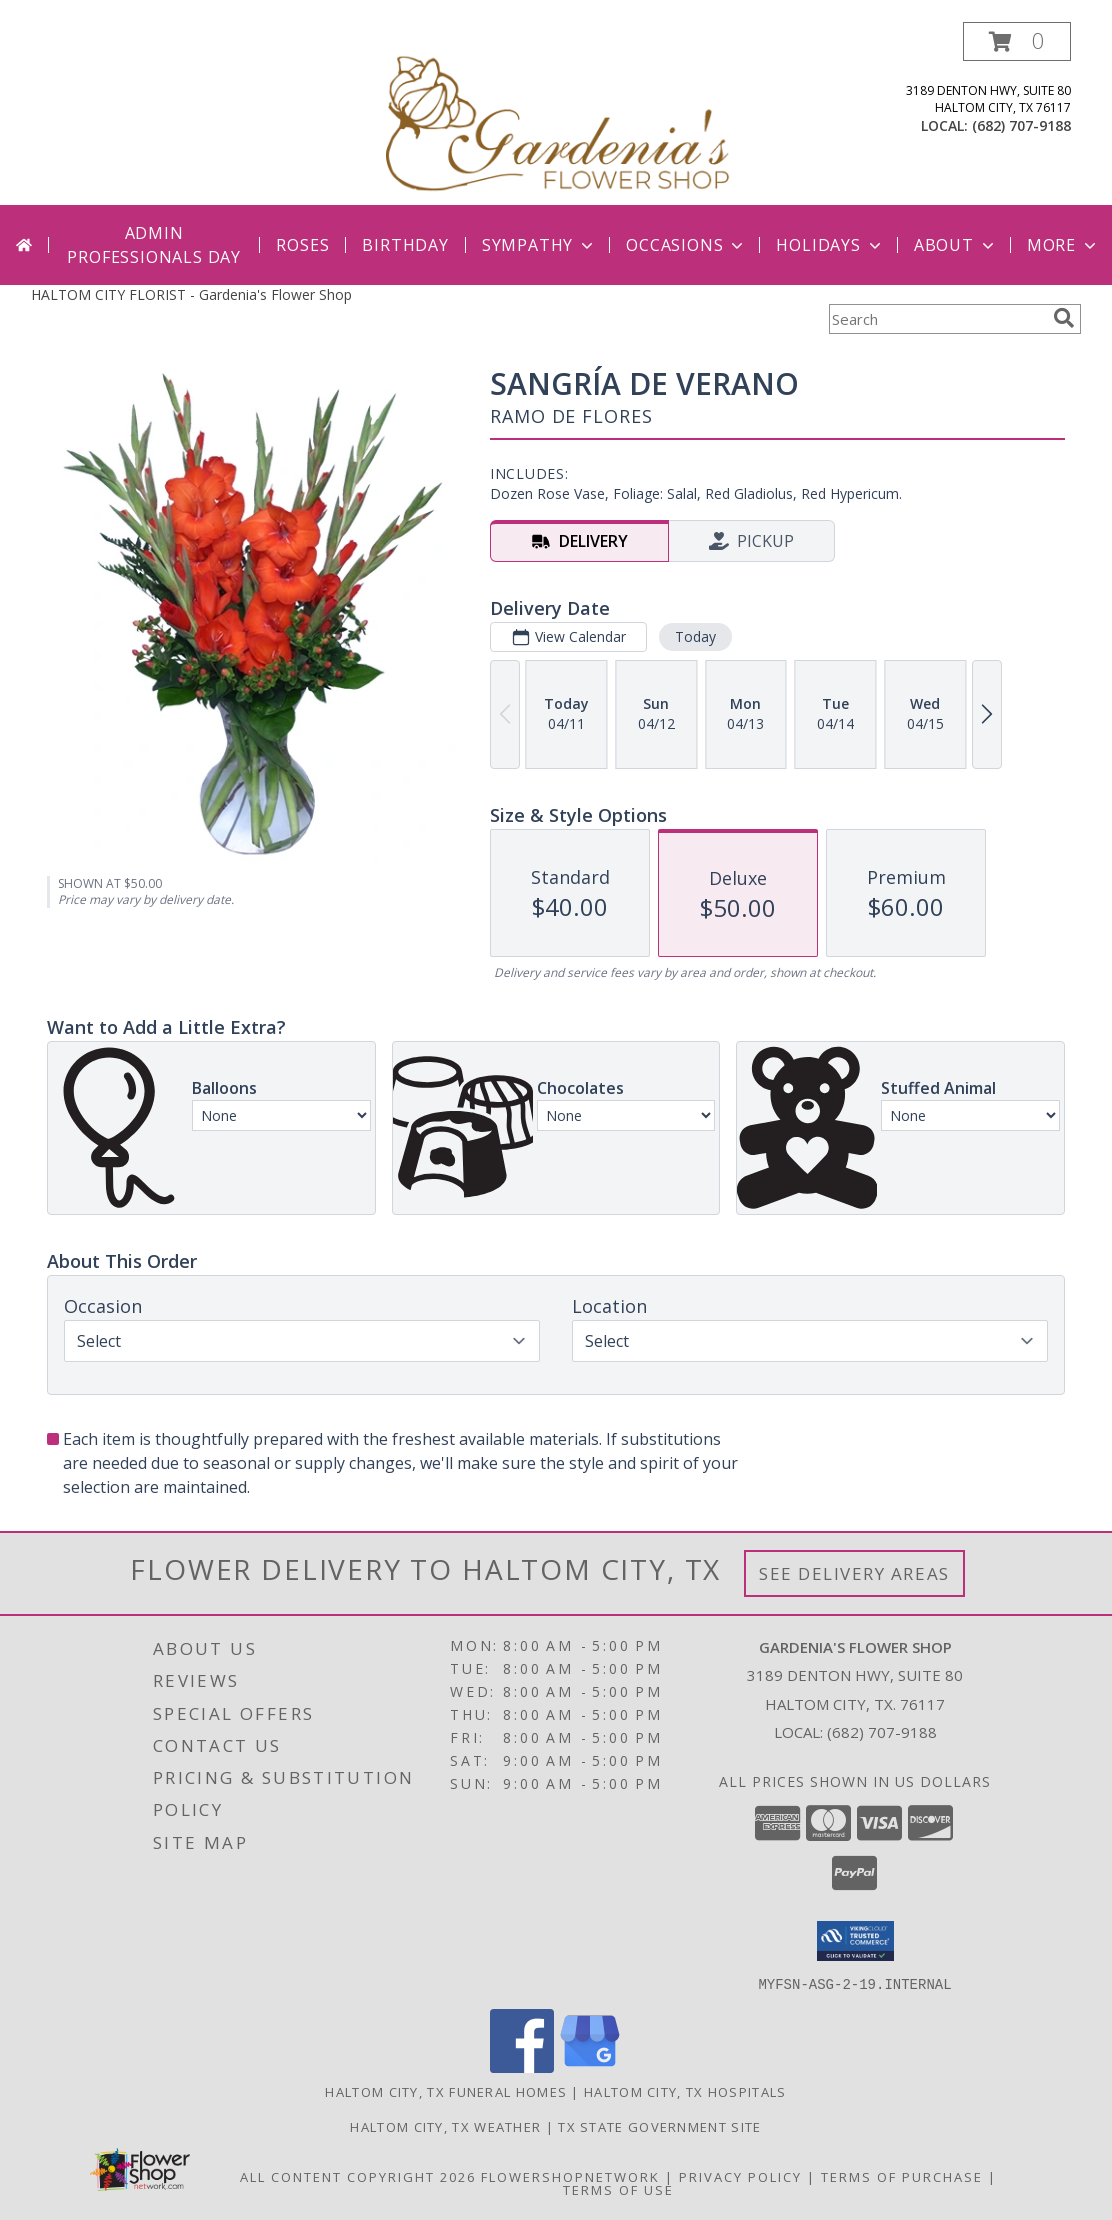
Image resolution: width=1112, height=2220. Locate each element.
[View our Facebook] (522, 2066)
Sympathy (539, 245)
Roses (302, 245)
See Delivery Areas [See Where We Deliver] (854, 1573)
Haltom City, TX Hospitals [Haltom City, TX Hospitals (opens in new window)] (685, 2091)
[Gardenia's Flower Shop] (558, 113)
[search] (1064, 318)
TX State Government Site (659, 2126)
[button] (1017, 41)
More (1063, 245)
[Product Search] (937, 319)
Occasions (686, 245)
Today (695, 636)
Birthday (405, 245)
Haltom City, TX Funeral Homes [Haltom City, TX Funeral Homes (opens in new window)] (446, 2091)
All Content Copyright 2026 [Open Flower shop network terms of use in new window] (358, 2176)
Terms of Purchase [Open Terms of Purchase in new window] (902, 2176)
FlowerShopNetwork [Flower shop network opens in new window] (570, 2176)
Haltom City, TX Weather (445, 2126)
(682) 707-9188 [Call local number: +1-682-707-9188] (1021, 125)
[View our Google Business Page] (590, 2066)
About (956, 245)
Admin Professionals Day (154, 245)
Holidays (830, 245)
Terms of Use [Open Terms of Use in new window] (618, 2189)
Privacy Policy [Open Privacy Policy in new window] (740, 2176)
